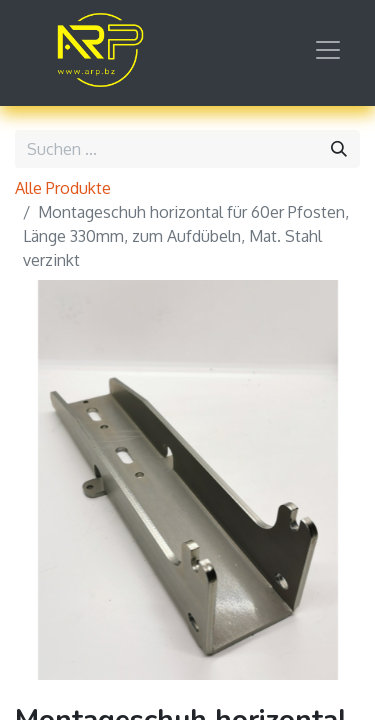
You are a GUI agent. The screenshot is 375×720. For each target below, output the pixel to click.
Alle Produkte (63, 188)
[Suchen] (339, 149)
